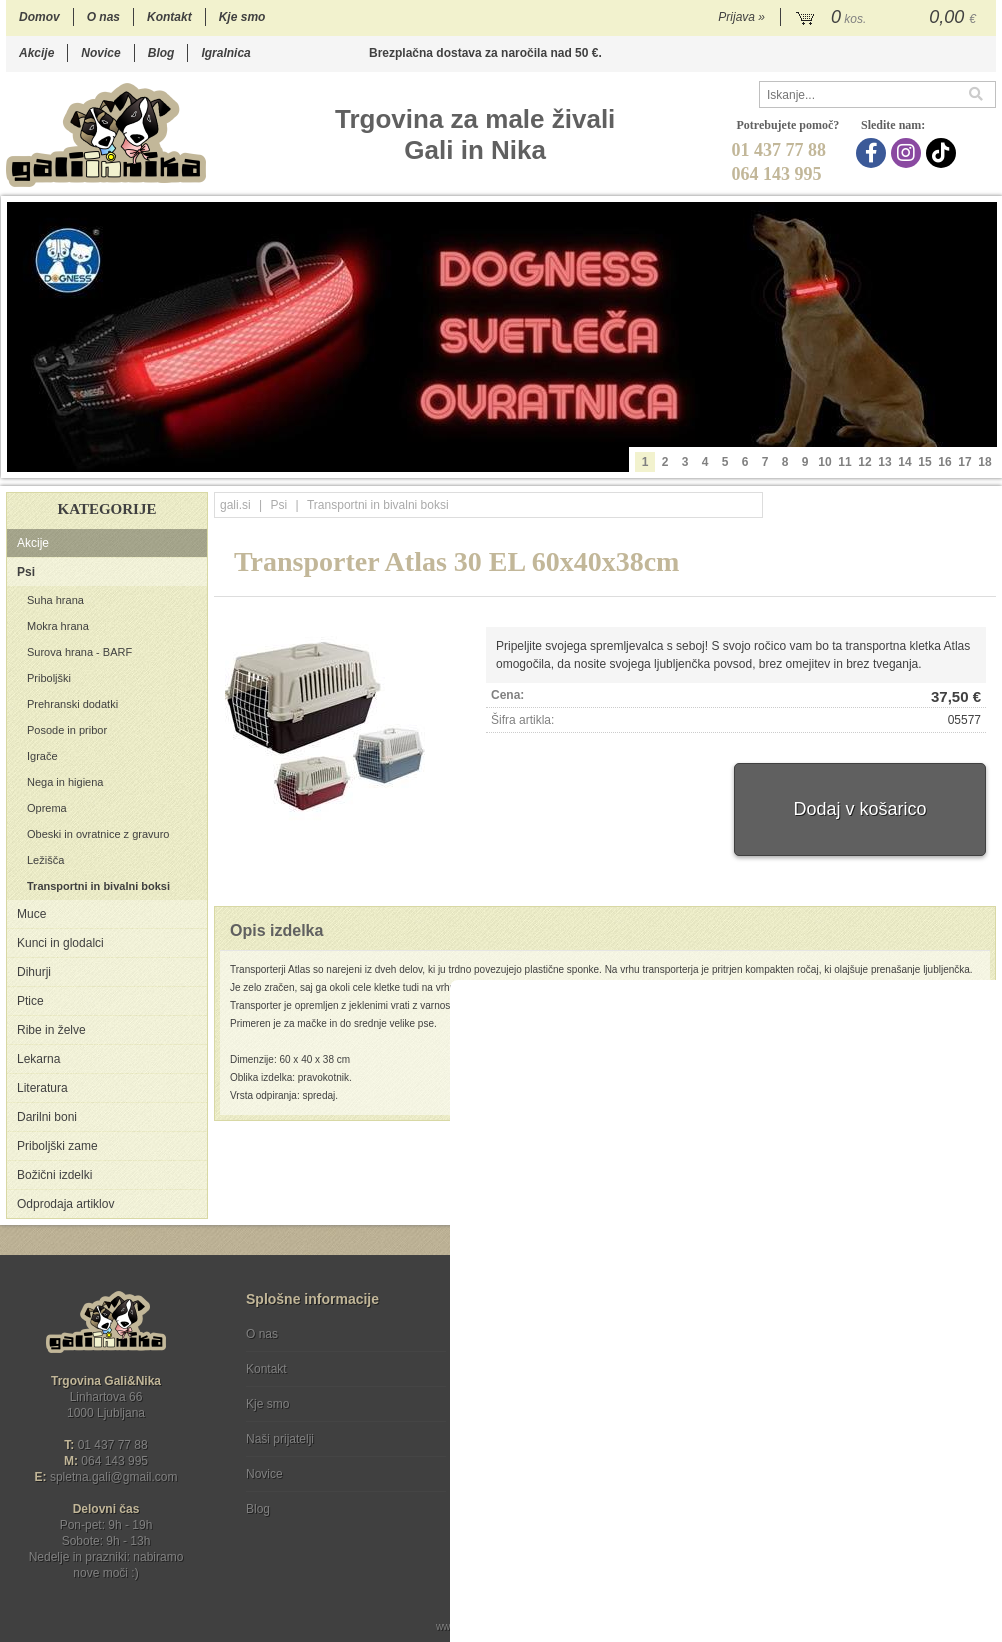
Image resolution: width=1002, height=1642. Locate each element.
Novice (100, 53)
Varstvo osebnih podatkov (554, 1369)
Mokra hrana (58, 626)
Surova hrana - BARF (79, 652)
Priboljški (49, 678)
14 (904, 462)
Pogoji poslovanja (533, 1334)
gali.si (235, 505)
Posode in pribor (67, 730)
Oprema (47, 808)
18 (984, 462)
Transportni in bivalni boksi (98, 886)
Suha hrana (55, 600)
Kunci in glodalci (60, 943)
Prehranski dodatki (72, 704)
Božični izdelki (54, 1175)
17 (964, 462)
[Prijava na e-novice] (977, 1351)
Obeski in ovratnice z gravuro (98, 834)
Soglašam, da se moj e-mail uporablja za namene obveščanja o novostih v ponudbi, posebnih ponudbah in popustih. (861, 1415)
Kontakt (169, 17)
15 (924, 462)
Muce (31, 914)
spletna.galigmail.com (114, 1477)
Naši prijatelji (280, 1439)
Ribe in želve (51, 1030)
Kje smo (242, 17)
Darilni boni (47, 1117)
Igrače (42, 756)
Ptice (30, 1001)
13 (884, 462)
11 (844, 462)
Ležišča (45, 860)
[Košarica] (888, 18)
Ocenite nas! (543, 1501)
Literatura (42, 1088)
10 (824, 462)
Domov (39, 17)
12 (864, 462)
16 (944, 462)
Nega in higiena (65, 782)
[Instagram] (908, 153)
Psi (26, 572)
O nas (103, 17)
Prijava (741, 17)
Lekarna (38, 1059)
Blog (161, 53)
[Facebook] (873, 153)
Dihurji (34, 972)
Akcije (36, 53)
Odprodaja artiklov (65, 1204)
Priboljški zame (57, 1146)
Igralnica (225, 53)
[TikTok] (943, 153)
